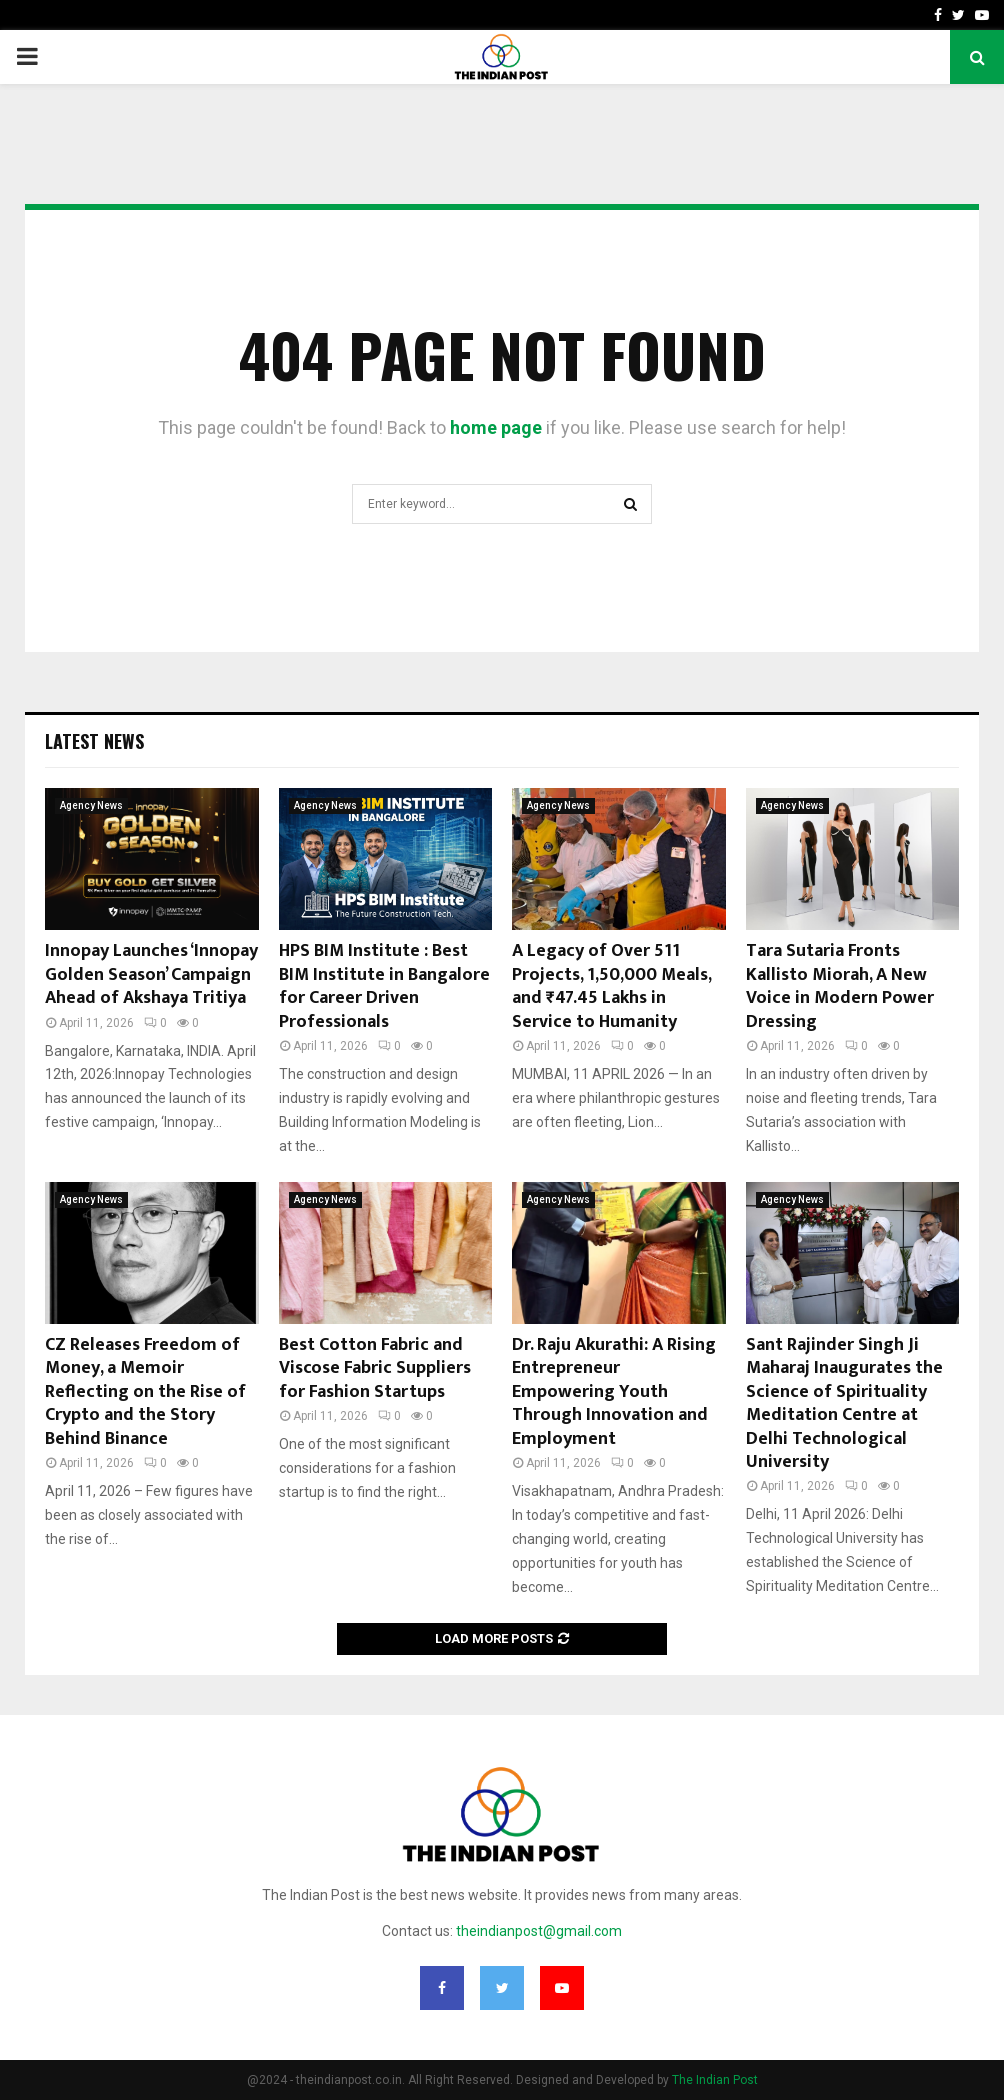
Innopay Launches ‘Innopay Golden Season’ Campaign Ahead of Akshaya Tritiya (151, 974)
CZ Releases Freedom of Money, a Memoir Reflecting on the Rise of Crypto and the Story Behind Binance (145, 1392)
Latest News (94, 741)
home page (496, 427)
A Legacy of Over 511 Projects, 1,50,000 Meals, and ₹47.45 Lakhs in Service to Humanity (611, 986)
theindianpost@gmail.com (539, 1931)
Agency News (91, 805)
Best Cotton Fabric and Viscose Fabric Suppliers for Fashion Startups (375, 1368)
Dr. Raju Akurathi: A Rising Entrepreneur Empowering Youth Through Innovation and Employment (614, 1392)
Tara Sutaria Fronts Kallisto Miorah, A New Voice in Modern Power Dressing (840, 986)
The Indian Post (715, 2080)
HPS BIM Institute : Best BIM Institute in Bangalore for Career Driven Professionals (384, 986)
